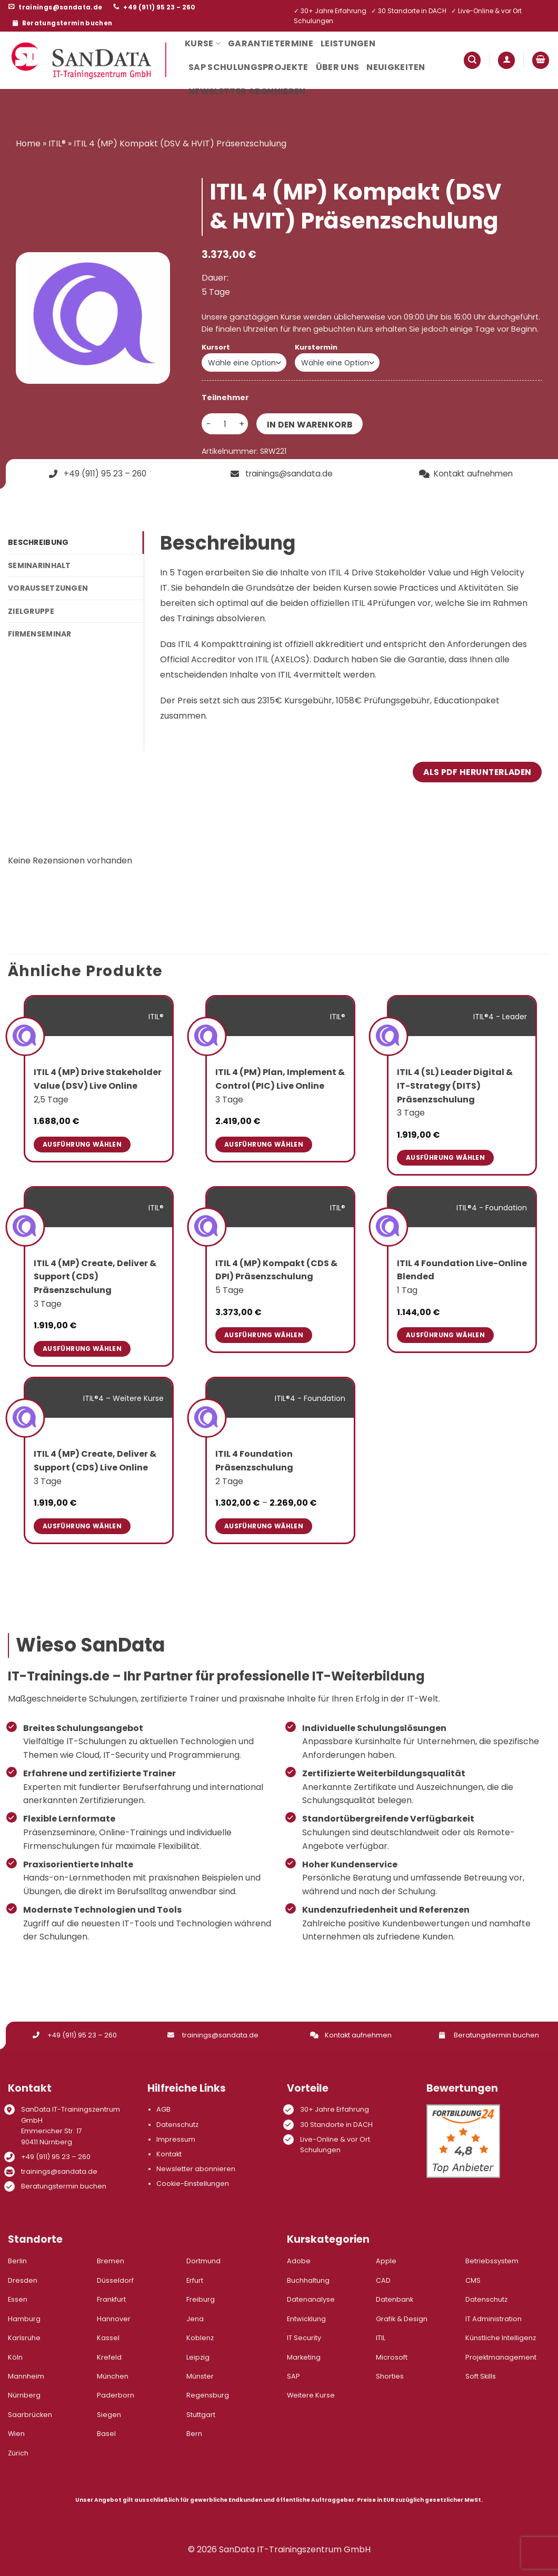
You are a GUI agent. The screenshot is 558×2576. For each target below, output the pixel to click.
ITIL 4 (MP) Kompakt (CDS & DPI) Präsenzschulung (276, 1270)
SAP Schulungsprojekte (248, 67)
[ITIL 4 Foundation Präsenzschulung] (207, 1417)
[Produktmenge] (224, 423)
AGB (163, 2109)
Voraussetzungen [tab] (48, 588)
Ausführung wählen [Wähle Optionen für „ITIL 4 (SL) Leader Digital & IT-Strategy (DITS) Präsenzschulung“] (445, 1157)
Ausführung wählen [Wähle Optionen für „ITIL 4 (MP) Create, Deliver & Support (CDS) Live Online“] (82, 1525)
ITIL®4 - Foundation (491, 1207)
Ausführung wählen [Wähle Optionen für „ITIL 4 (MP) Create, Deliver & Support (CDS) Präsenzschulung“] (82, 1348)
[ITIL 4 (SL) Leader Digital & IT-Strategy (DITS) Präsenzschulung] (389, 1036)
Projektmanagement (500, 2357)
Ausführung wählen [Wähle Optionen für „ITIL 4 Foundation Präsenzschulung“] (263, 1525)
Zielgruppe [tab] (31, 611)
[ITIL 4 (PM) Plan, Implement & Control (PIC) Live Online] (207, 1036)
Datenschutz (177, 2124)
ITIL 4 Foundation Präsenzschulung (254, 1461)
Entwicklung (306, 2318)
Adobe (299, 2260)
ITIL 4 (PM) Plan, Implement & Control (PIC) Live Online (280, 1079)
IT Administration (493, 2318)
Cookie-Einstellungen (192, 2183)
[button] (472, 60)
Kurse (203, 43)
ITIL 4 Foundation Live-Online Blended (462, 1270)
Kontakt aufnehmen (351, 2035)
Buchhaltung (308, 2280)
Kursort (216, 347)
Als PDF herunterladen (477, 772)
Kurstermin (316, 347)
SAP (293, 2376)
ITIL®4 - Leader (500, 1016)
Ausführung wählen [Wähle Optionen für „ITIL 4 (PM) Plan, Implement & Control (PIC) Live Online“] (263, 1144)
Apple (386, 2260)
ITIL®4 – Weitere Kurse (123, 1398)
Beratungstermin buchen (489, 2035)
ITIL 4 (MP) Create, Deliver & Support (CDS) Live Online (95, 1461)
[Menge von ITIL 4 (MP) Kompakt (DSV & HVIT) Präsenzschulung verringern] (208, 423)
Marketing (304, 2357)
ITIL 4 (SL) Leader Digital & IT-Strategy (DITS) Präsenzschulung (455, 1085)
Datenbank (394, 2299)
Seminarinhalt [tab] (39, 565)
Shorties (390, 2376)
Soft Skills (480, 2376)
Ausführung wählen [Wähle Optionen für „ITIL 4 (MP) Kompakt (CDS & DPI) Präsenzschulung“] (263, 1334)
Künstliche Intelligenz (500, 2337)
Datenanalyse (311, 2299)
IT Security (304, 2337)
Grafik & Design (401, 2318)
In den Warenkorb (309, 424)
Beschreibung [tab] (38, 542)
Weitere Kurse (311, 2395)
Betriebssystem (492, 2260)
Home (28, 143)
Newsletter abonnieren (247, 91)
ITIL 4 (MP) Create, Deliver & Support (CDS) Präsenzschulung (95, 1276)
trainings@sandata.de (212, 2035)
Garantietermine (270, 43)
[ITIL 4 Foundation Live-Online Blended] (389, 1226)
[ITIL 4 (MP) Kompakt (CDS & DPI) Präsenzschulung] (207, 1226)
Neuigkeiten (395, 67)
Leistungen (348, 43)
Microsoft (391, 2357)
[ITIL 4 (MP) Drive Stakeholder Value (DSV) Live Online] (25, 1036)
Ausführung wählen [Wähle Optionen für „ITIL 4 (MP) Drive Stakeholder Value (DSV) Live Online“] (82, 1144)
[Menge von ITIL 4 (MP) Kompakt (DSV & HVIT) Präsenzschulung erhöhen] (241, 423)
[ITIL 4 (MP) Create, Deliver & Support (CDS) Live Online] (25, 1417)
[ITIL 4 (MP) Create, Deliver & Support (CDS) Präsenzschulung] (25, 1226)
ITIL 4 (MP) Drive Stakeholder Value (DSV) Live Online (98, 1079)
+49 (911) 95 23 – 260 (75, 2035)
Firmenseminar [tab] (40, 634)
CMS (473, 2280)
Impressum (175, 2139)
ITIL (380, 2337)
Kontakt (169, 2154)
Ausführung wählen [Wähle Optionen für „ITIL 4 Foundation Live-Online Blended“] (445, 1334)
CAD (383, 2280)
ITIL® (57, 143)
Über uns (338, 67)
